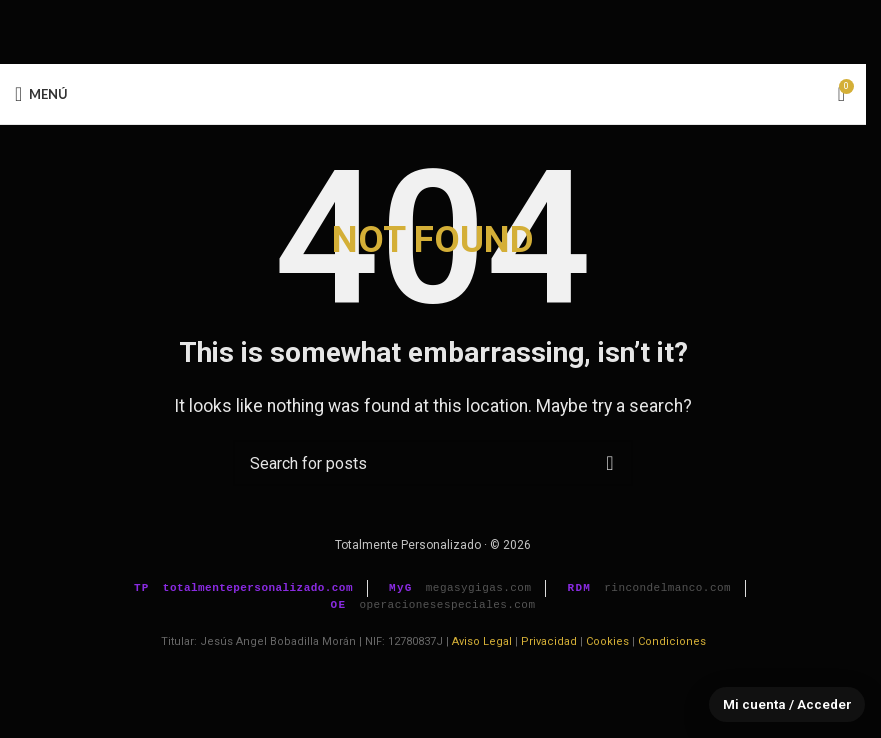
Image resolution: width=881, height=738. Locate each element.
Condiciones (672, 641)
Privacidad (549, 641)
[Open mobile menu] (41, 94)
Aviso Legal (482, 641)
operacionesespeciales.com (447, 605)
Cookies (607, 641)
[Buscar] (433, 463)
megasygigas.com (479, 588)
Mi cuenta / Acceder (785, 704)
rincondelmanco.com (667, 588)
